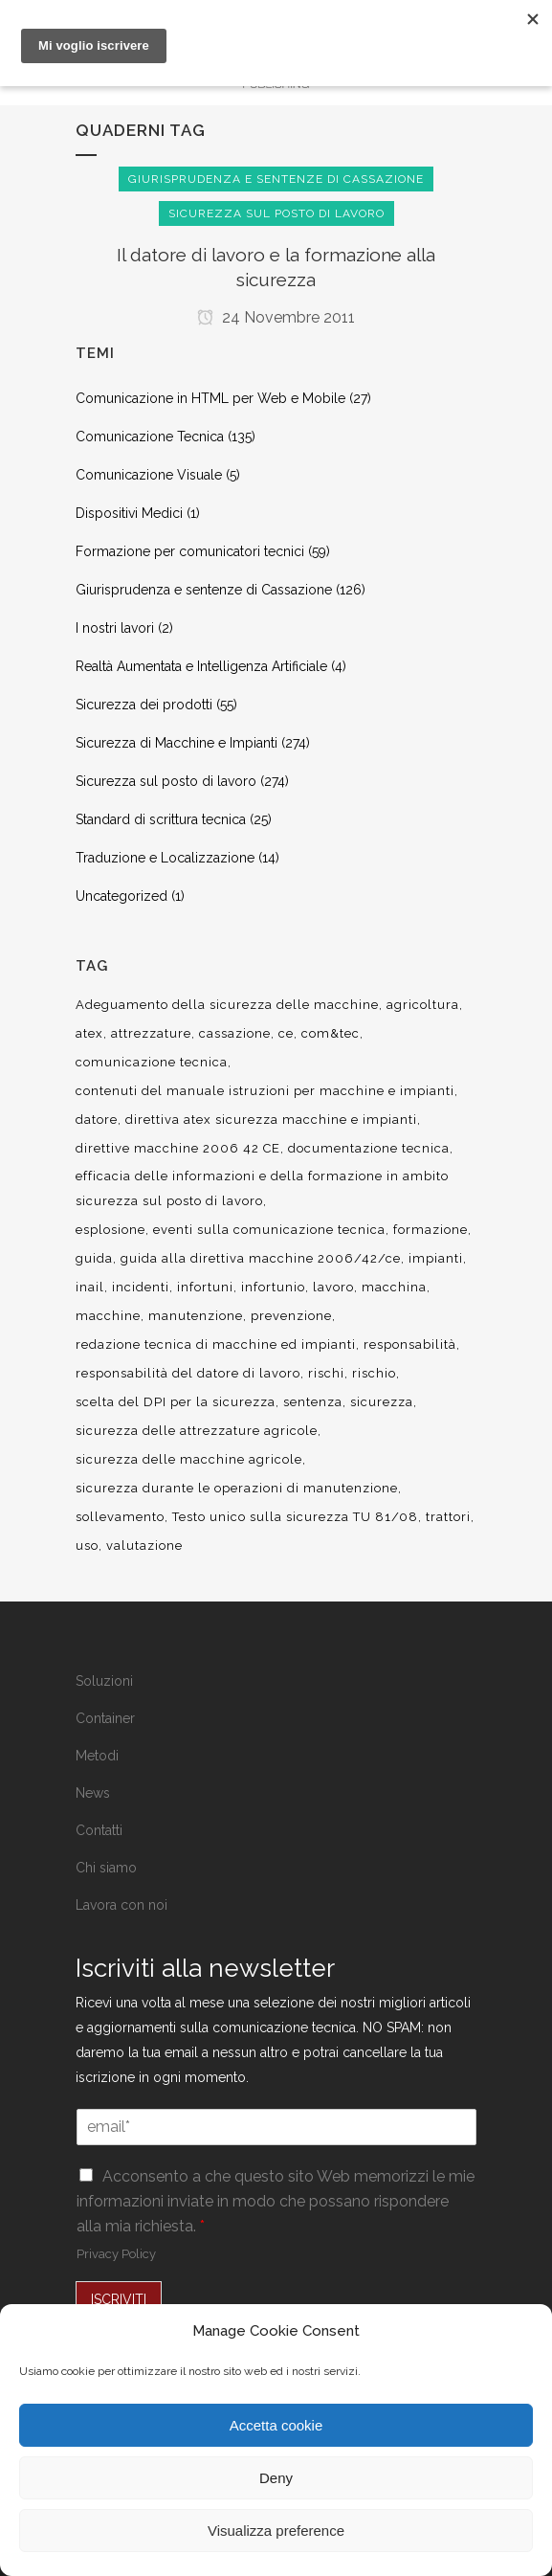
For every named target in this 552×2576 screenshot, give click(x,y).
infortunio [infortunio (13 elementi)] (273, 1287)
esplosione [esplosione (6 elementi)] (110, 1229)
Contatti (99, 1830)
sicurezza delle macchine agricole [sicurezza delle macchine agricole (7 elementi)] (189, 1459)
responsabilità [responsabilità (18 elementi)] (410, 1344)
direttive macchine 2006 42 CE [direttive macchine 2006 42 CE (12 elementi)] (178, 1148)
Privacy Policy (116, 2254)
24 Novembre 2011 (276, 317)
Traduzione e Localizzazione (165, 857)
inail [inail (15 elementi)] (90, 1287)
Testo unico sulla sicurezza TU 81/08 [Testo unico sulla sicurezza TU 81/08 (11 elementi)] (295, 1517)
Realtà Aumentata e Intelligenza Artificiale (201, 666)
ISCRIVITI (118, 2299)
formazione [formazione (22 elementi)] (430, 1229)
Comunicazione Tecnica (150, 436)
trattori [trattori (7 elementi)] (448, 1517)
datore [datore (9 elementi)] (97, 1119)
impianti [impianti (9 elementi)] (435, 1258)
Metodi (97, 1755)
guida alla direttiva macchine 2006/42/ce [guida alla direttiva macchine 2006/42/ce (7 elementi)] (261, 1258)
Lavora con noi (121, 1905)
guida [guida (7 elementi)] (94, 1258)
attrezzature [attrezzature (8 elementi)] (151, 1033)
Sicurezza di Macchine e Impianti (176, 742)
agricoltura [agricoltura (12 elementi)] (422, 1004)
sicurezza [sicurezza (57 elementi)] (381, 1402)
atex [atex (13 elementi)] (89, 1033)
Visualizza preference (276, 2530)
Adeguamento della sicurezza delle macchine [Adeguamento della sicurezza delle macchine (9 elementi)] (227, 1004)
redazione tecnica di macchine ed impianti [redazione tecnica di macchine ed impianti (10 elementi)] (216, 1344)
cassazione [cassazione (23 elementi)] (235, 1033)
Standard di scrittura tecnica (161, 819)
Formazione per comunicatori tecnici (190, 551)
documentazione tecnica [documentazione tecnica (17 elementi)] (369, 1148)
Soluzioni (104, 1681)
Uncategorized (121, 896)
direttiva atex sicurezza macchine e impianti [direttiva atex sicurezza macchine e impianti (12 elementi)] (271, 1119)
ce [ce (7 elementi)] (286, 1033)
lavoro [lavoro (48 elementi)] (333, 1287)
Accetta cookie (276, 2425)
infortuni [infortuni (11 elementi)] (205, 1287)
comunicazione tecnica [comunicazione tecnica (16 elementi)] (152, 1062)
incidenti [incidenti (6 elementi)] (140, 1287)
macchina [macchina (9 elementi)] (394, 1287)
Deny (276, 2478)
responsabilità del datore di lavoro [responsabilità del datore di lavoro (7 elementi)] (188, 1373)
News (93, 1793)
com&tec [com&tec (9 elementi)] (330, 1033)
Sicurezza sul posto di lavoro (166, 781)
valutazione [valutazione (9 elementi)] (144, 1545)
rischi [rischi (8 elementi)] (326, 1373)
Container (105, 1718)
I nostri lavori (115, 628)
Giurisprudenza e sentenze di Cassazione (204, 589)
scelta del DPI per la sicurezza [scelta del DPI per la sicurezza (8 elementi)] (176, 1402)
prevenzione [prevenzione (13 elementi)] (291, 1316)
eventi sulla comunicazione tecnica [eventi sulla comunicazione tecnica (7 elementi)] (269, 1229)
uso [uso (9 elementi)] (87, 1545)
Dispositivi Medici (129, 513)
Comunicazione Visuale (149, 474)
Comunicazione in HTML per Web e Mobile (210, 398)
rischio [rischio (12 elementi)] (374, 1373)
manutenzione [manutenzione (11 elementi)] (195, 1316)
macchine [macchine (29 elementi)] (108, 1316)
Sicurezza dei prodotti (144, 704)
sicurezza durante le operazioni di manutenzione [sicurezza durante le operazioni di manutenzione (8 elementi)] (237, 1488)
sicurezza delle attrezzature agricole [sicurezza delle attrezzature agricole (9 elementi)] (197, 1430)
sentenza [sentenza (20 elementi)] (312, 1402)
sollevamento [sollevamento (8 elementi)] (120, 1517)
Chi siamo (106, 1867)
